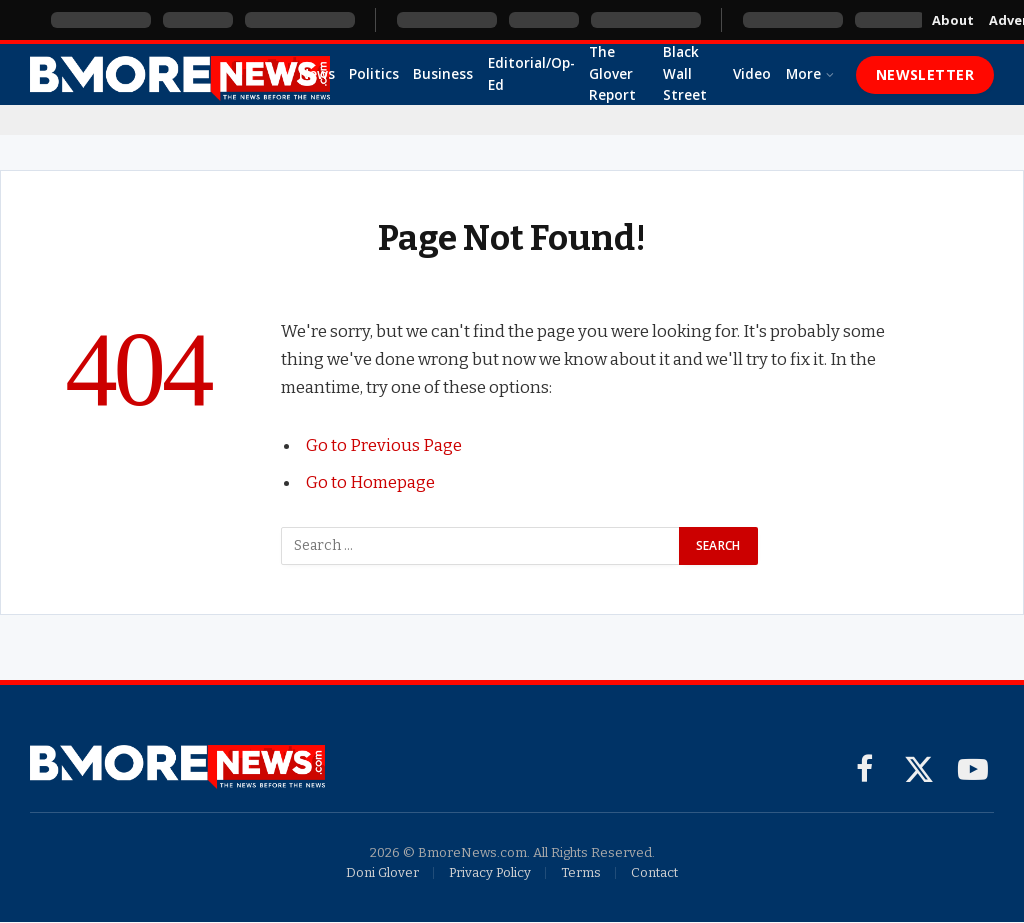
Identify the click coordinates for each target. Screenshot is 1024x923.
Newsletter (925, 74)
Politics (374, 74)
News (317, 74)
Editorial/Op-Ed (531, 74)
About (953, 20)
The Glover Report (612, 74)
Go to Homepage (370, 481)
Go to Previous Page (384, 445)
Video (752, 74)
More (803, 74)
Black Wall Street (685, 74)
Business (443, 74)
